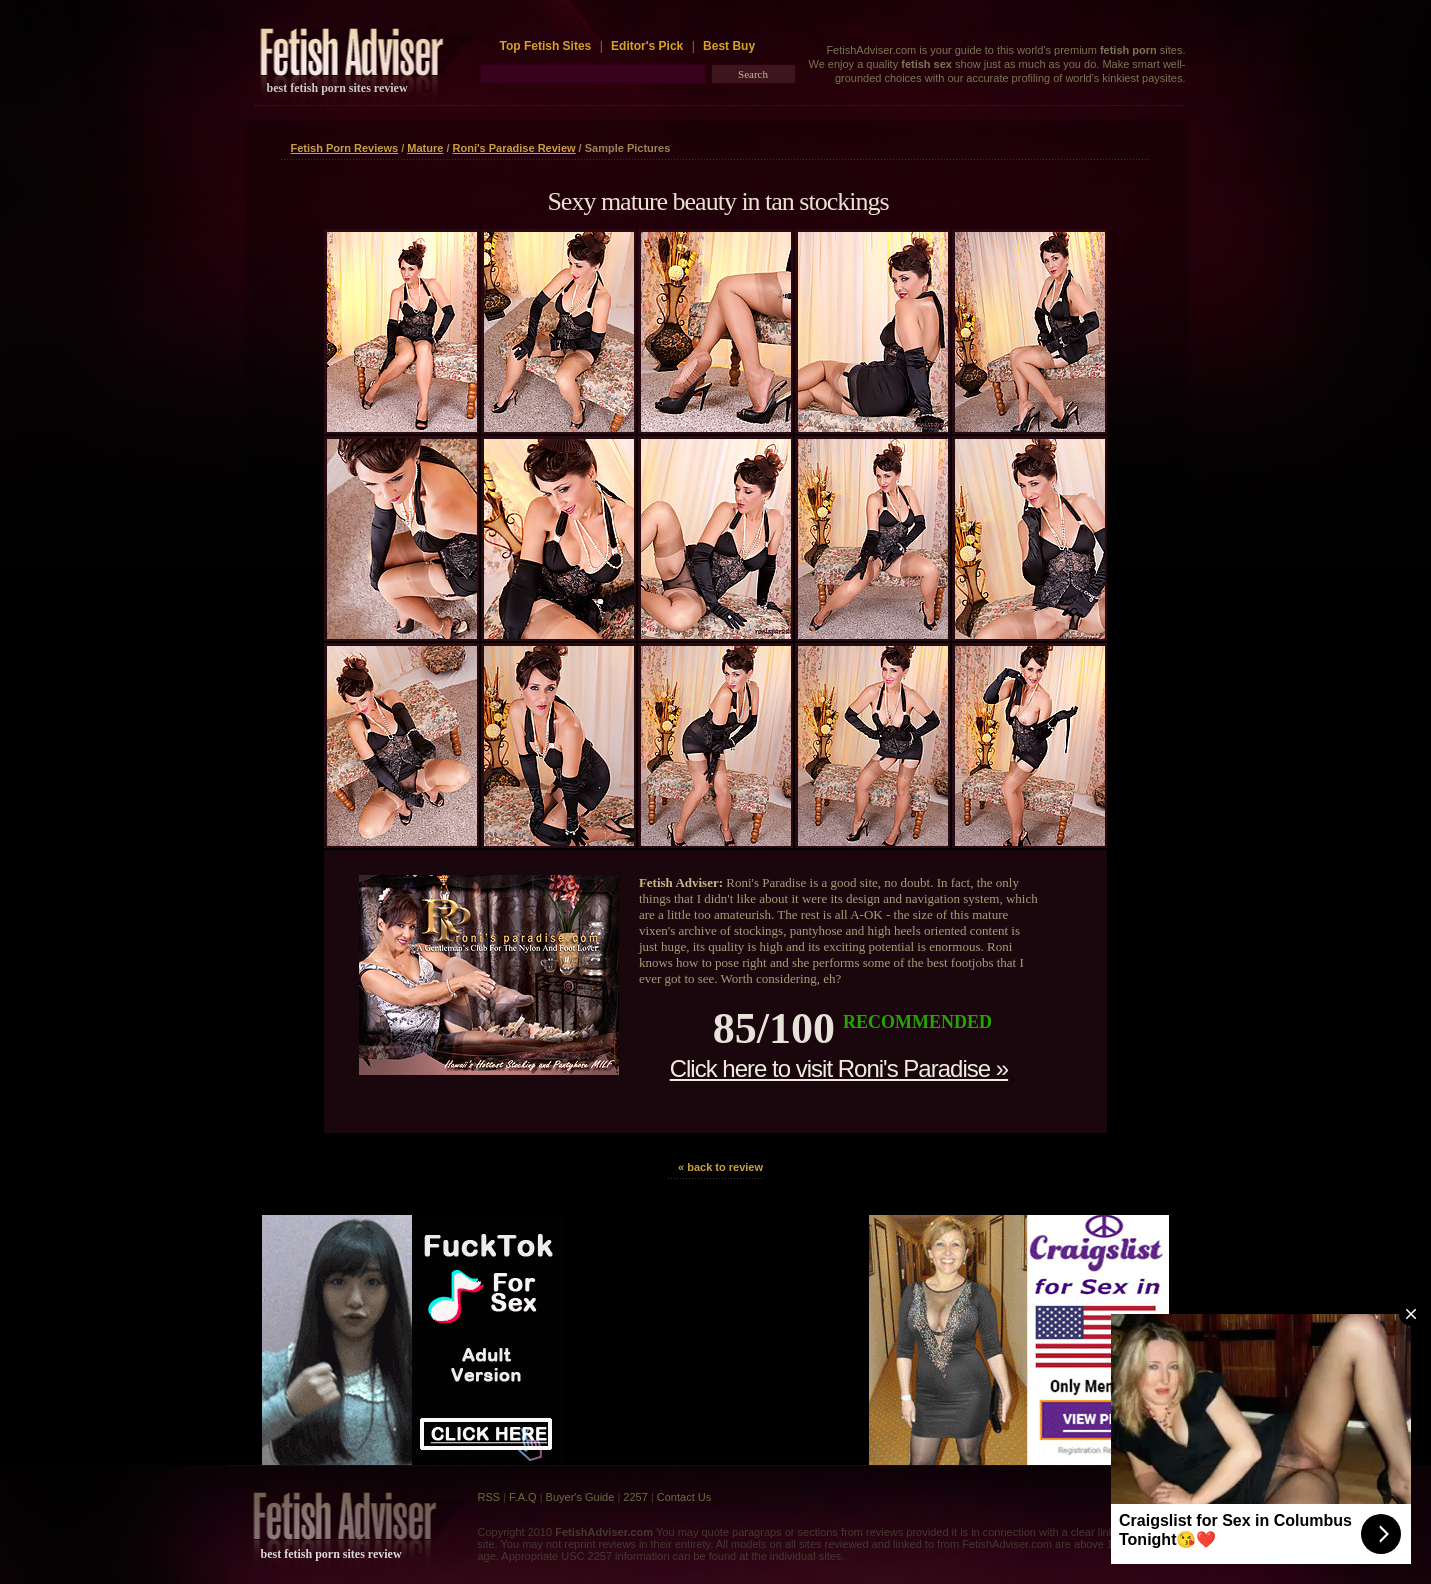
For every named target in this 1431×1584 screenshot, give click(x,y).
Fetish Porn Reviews (345, 148)
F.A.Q (523, 1497)
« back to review (720, 1167)
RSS (489, 1497)
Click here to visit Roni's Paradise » (839, 1068)
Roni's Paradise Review (514, 148)
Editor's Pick (647, 46)
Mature (425, 148)
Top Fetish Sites (547, 46)
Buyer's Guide (580, 1497)
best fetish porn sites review (337, 88)
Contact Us (684, 1497)
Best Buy (729, 46)
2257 (635, 1497)
